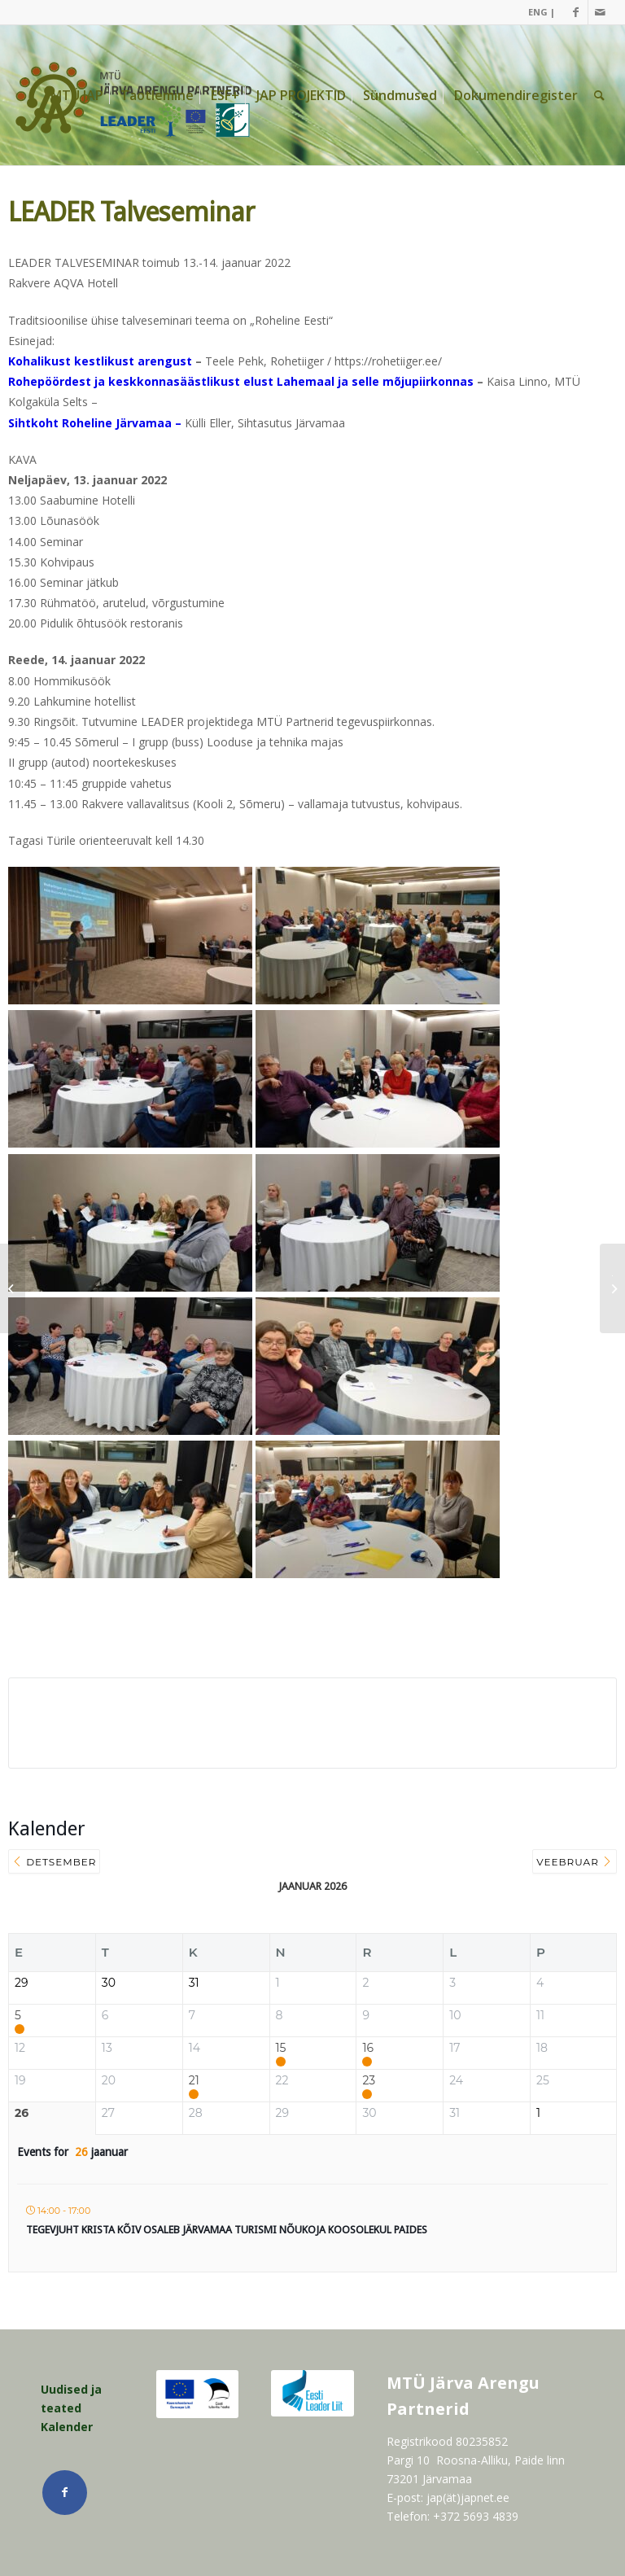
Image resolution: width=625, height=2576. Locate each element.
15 (281, 2048)
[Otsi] (599, 95)
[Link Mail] (600, 12)
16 (368, 2048)
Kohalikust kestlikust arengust (100, 361)
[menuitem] (537, 12)
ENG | (541, 12)
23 (368, 2081)
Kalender (67, 2426)
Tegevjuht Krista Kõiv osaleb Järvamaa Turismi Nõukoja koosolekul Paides (226, 2230)
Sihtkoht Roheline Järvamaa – (94, 423)
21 (194, 2081)
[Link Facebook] (576, 12)
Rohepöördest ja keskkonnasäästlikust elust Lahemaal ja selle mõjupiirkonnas (241, 381)
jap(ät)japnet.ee (467, 2497)
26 (21, 2113)
